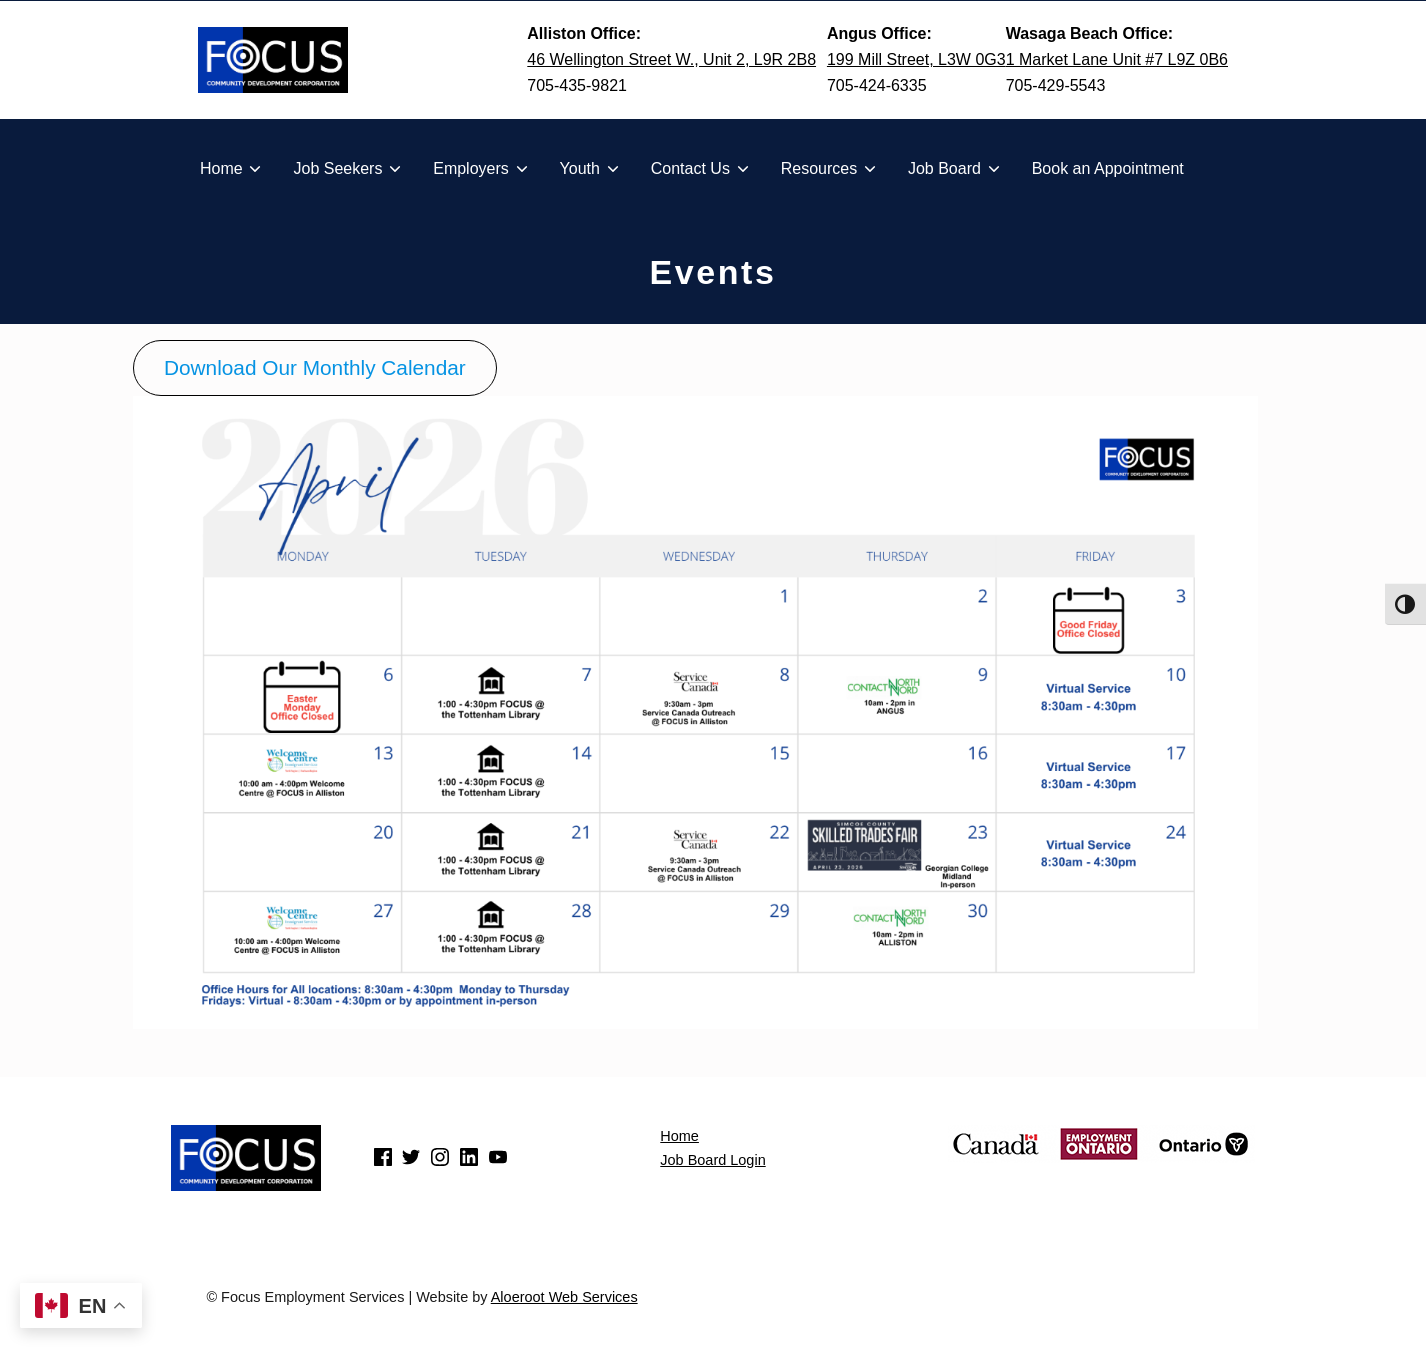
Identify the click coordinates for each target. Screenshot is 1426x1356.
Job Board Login (712, 1160)
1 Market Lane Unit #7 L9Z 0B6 (1117, 59)
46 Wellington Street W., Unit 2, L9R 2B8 (671, 59)
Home (679, 1136)
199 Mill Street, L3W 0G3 (916, 59)
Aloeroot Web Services (564, 1297)
